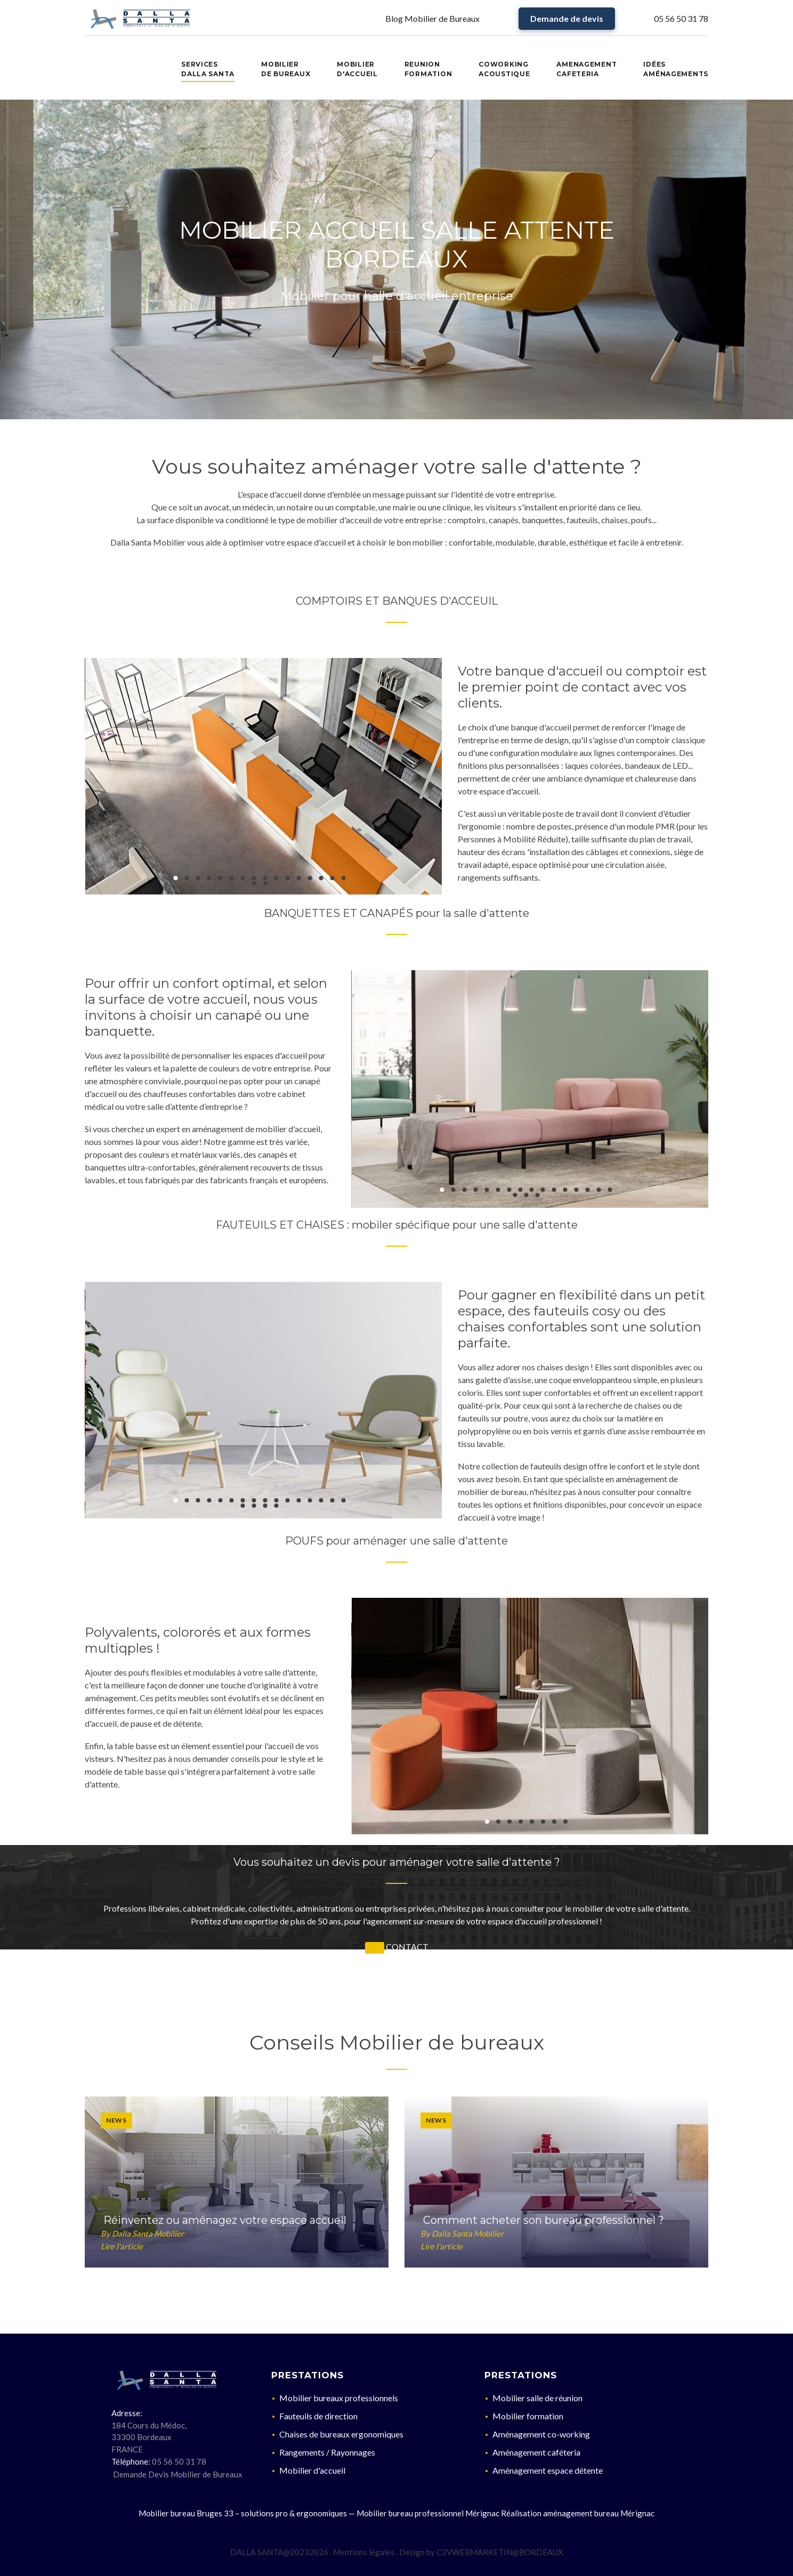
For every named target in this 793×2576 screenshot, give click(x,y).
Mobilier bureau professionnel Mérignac (428, 2513)
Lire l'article (122, 2246)
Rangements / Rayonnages (327, 2452)
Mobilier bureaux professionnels (338, 2398)
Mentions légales (363, 2552)
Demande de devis (566, 18)
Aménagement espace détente (547, 2470)
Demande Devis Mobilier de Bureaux (177, 2474)
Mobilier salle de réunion (537, 2398)
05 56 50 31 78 (681, 18)
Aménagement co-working (541, 2434)
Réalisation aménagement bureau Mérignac (577, 2513)
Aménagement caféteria (536, 2452)
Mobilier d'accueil (312, 2470)
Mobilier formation (527, 2416)
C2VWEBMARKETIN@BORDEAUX (499, 2552)
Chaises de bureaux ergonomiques (341, 2434)
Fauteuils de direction (318, 2416)
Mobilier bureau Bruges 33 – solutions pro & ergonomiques (243, 2513)
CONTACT (407, 1946)
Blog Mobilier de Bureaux (432, 18)
